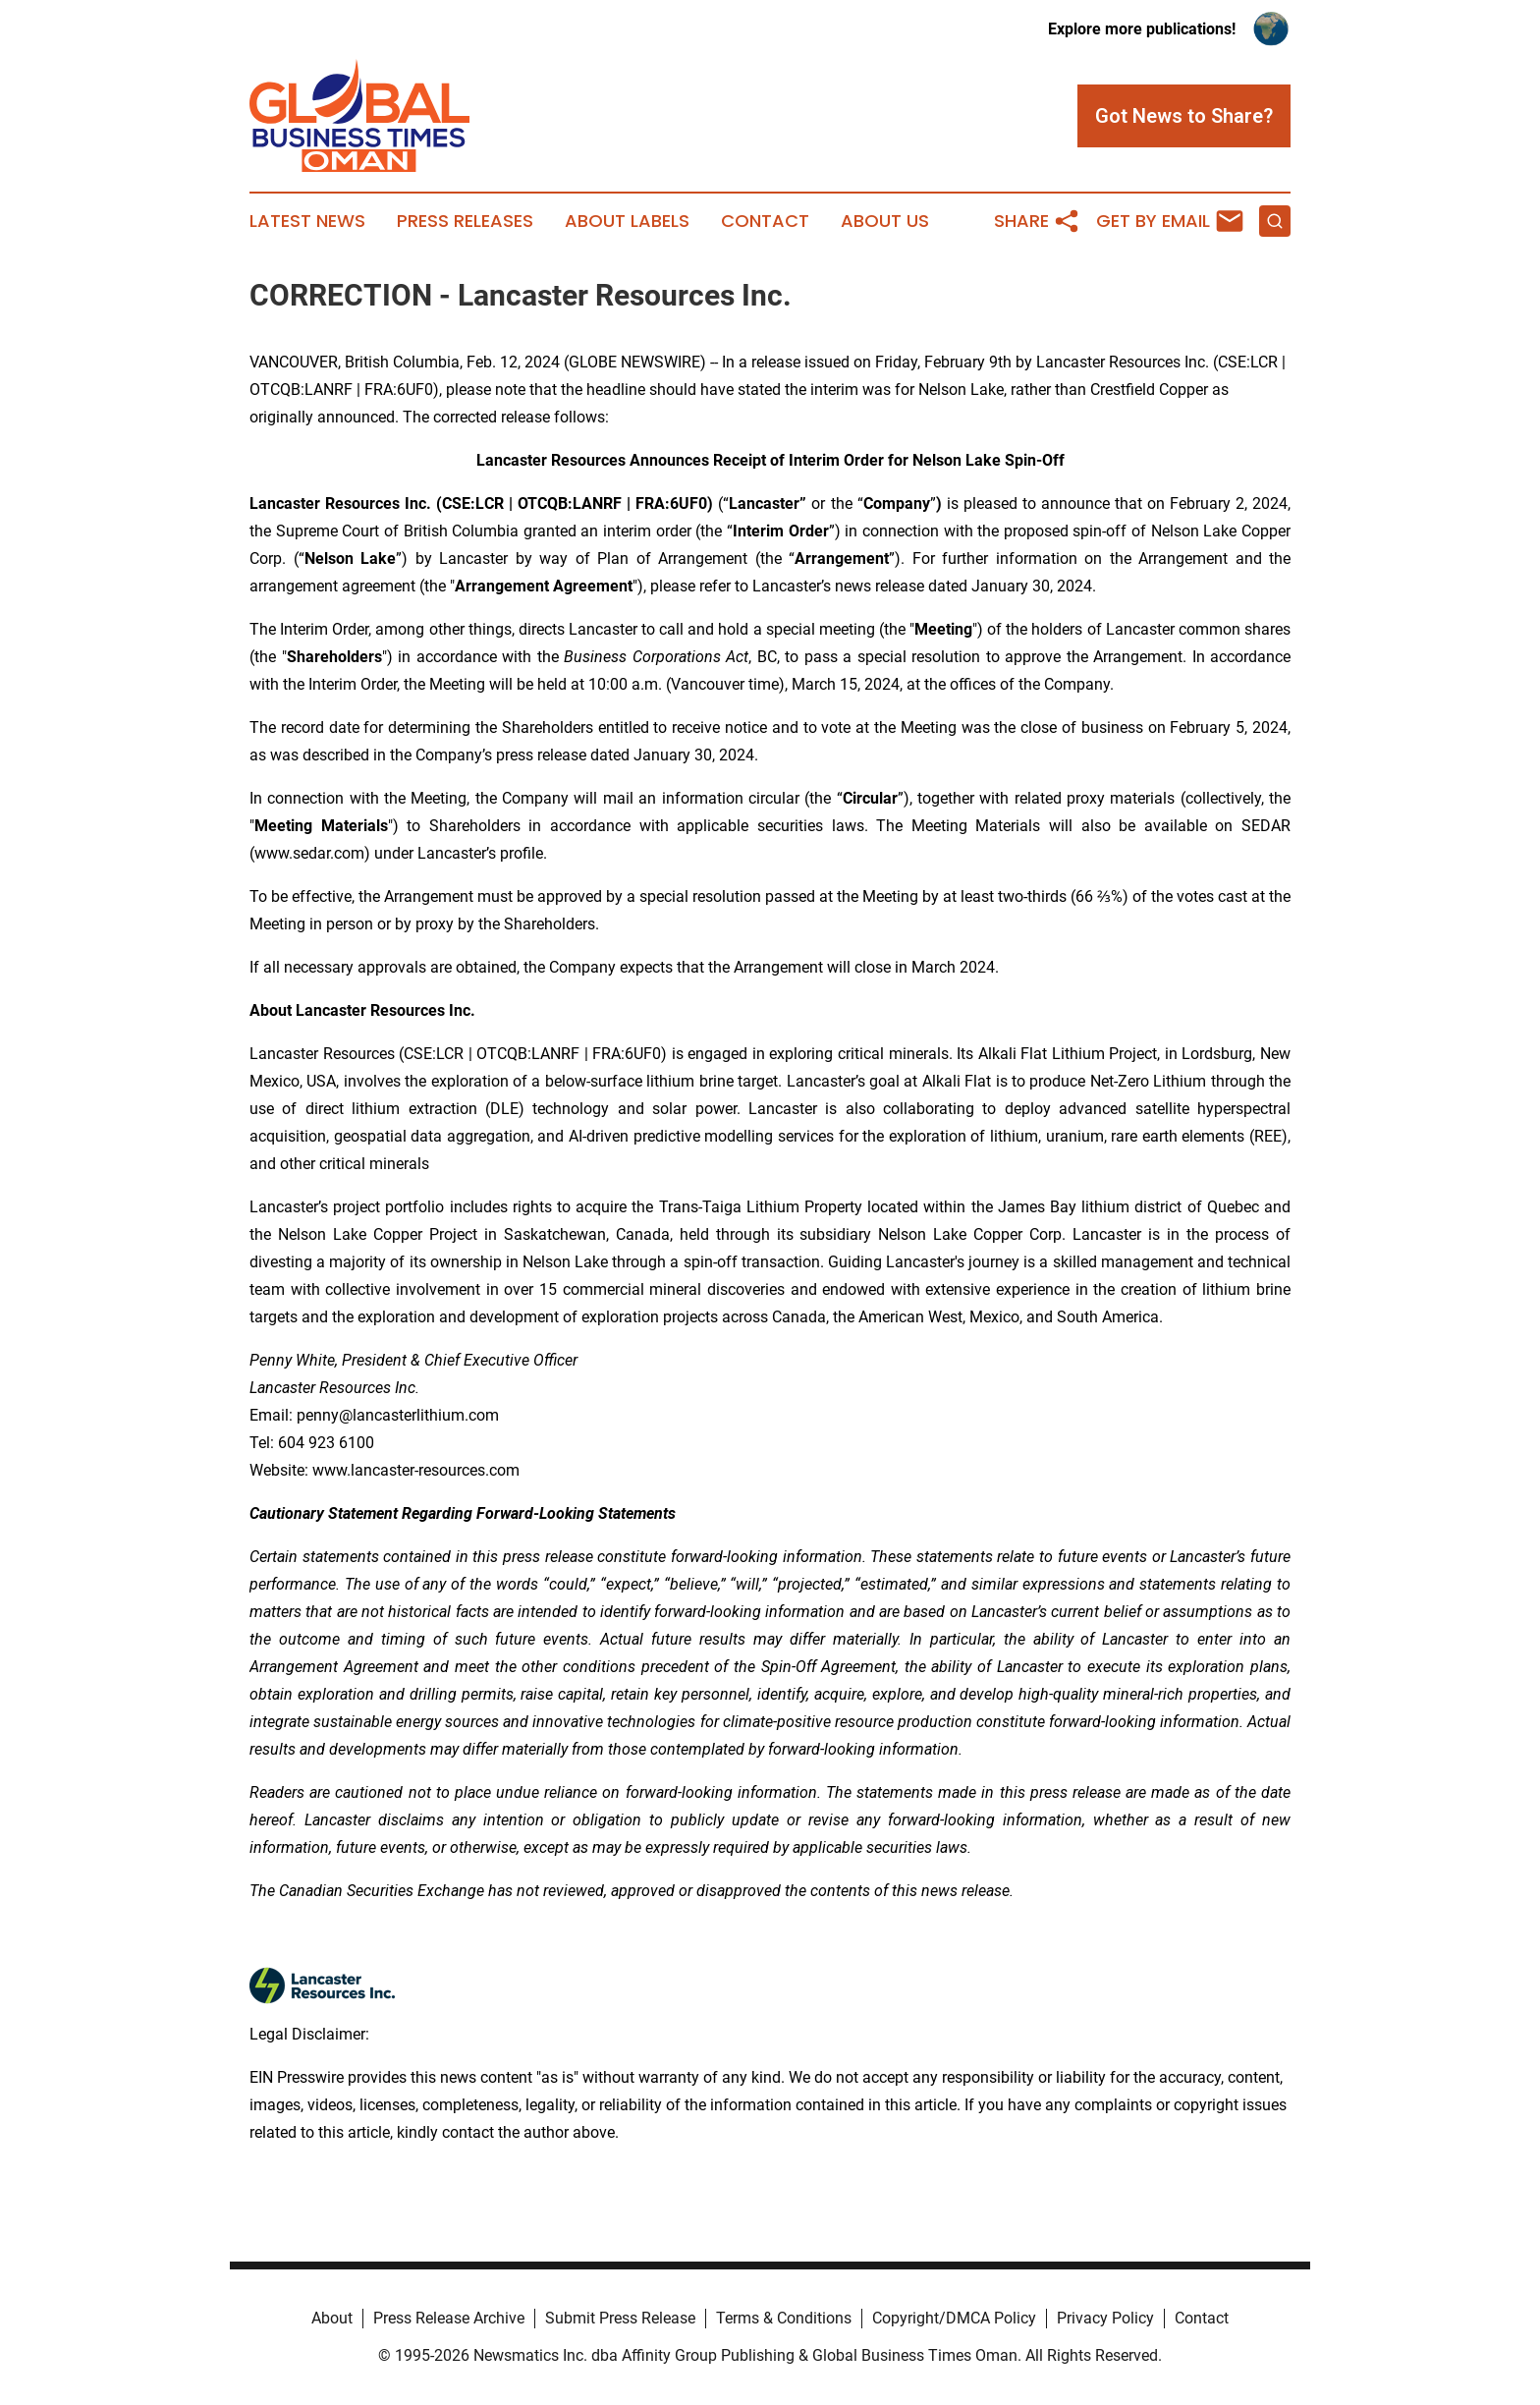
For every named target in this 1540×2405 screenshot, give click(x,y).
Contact (765, 221)
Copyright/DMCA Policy (954, 2318)
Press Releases (465, 221)
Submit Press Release (620, 2318)
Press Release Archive (448, 2318)
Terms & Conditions (784, 2318)
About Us (885, 221)
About (332, 2318)
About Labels (627, 221)
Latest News (307, 221)
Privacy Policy (1105, 2318)
